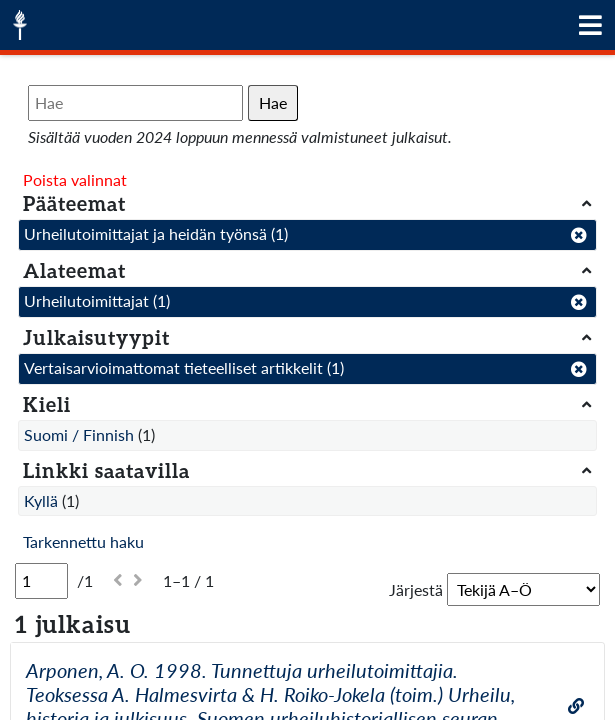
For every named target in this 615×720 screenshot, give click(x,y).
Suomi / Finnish (79, 434)
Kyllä (41, 500)
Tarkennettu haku (83, 541)
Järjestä (416, 589)
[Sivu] (41, 581)
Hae (273, 102)
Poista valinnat (75, 179)
